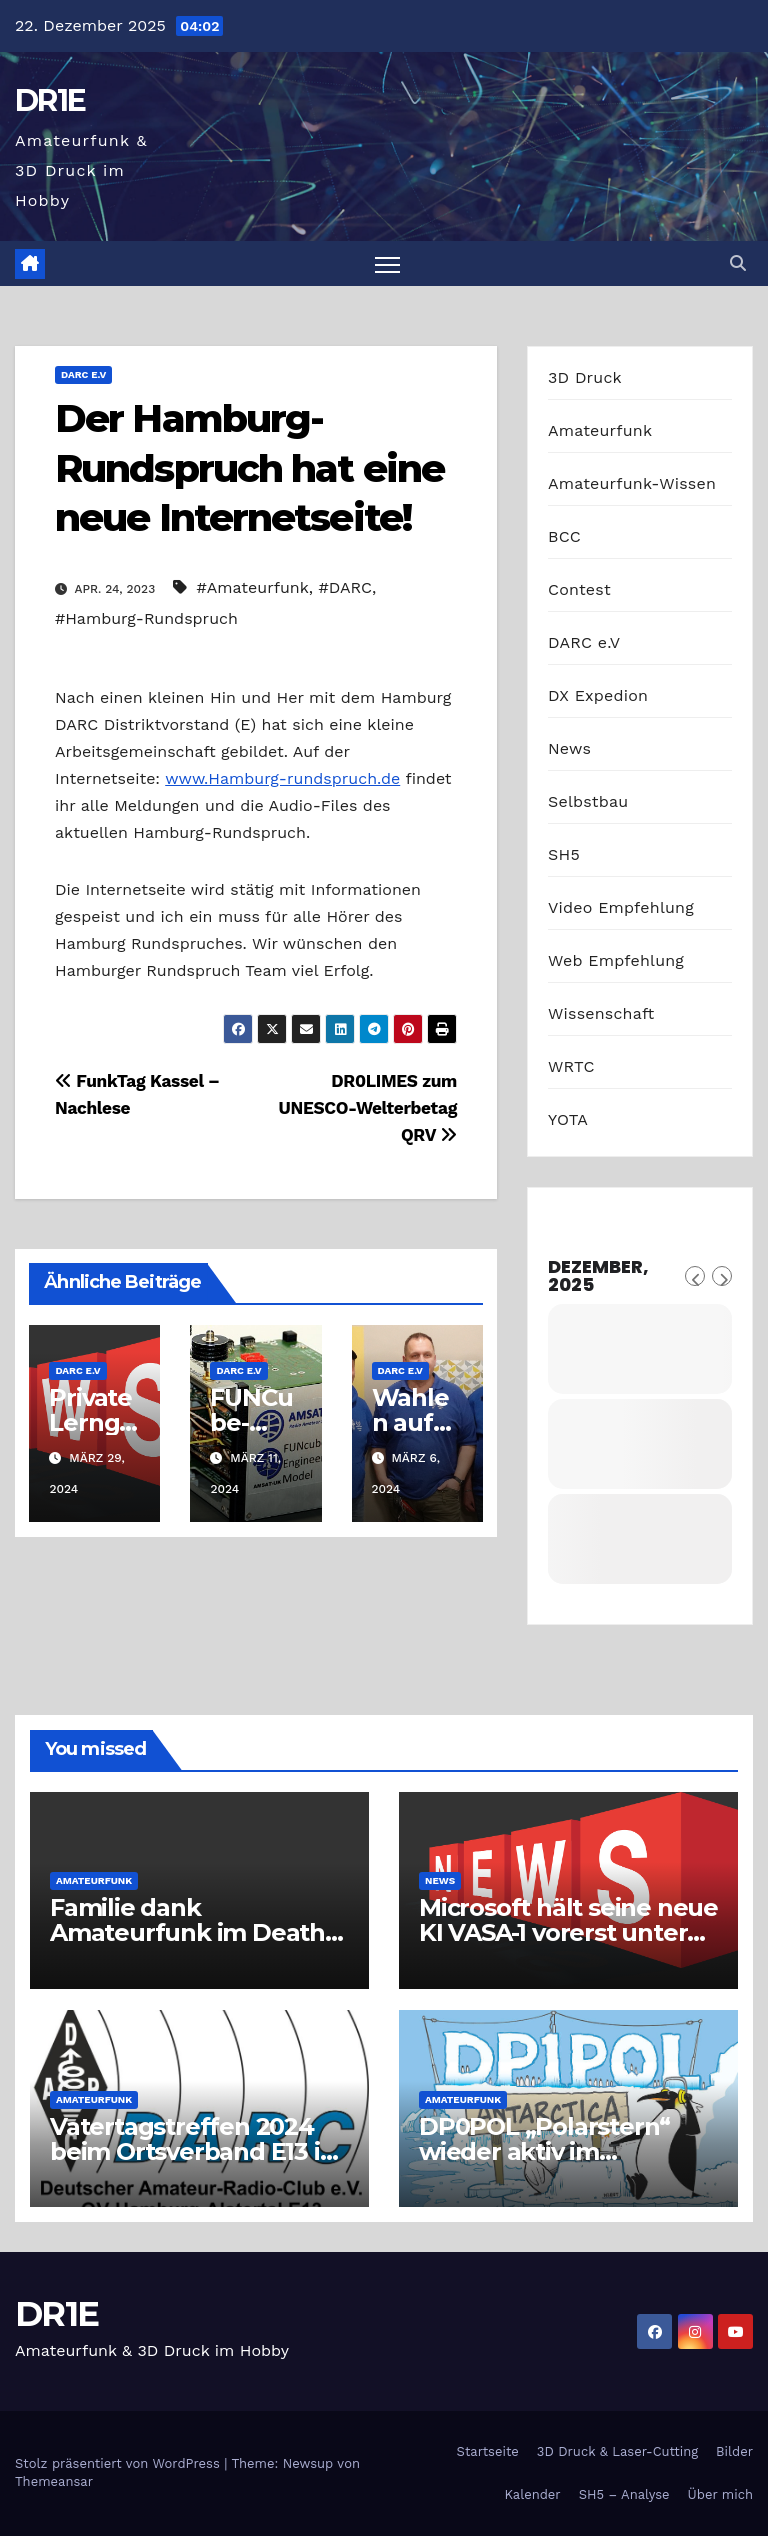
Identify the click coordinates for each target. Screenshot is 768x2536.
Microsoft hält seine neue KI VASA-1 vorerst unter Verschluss (568, 1932)
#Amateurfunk (253, 587)
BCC (564, 536)
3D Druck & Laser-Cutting (617, 2451)
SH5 (564, 854)
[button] (738, 263)
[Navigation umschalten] (387, 263)
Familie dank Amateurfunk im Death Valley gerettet (187, 1932)
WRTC (571, 1066)
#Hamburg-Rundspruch (146, 618)
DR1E (50, 100)
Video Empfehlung (621, 907)
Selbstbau (588, 801)
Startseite (488, 2451)
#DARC (346, 587)
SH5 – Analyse (624, 2494)
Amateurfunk (600, 430)
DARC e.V (83, 374)
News (569, 748)
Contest (579, 589)
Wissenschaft (601, 1013)
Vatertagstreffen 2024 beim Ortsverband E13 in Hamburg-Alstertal (192, 2151)
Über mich (720, 2494)
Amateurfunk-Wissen (632, 483)
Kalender (532, 2494)
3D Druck (585, 377)
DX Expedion (598, 695)
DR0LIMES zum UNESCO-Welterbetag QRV (368, 1108)
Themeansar (54, 2481)
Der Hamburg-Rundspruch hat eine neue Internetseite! (249, 468)
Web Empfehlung (616, 960)
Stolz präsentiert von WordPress (119, 2463)
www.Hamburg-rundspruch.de (282, 778)
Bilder (734, 2451)
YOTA (568, 1119)
